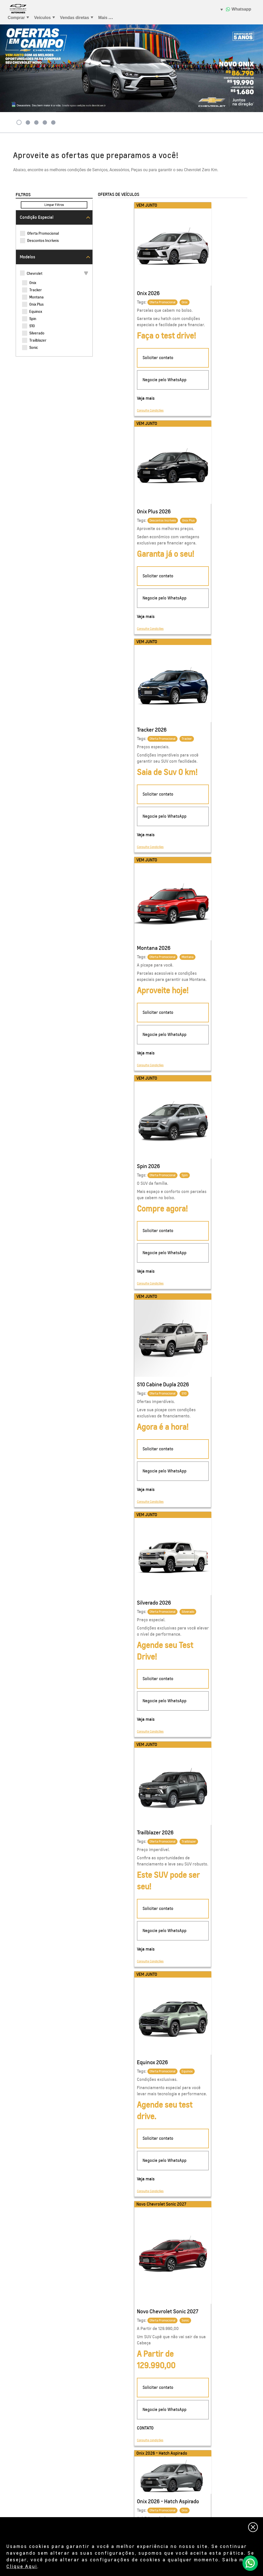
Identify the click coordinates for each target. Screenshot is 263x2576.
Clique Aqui (21, 2566)
